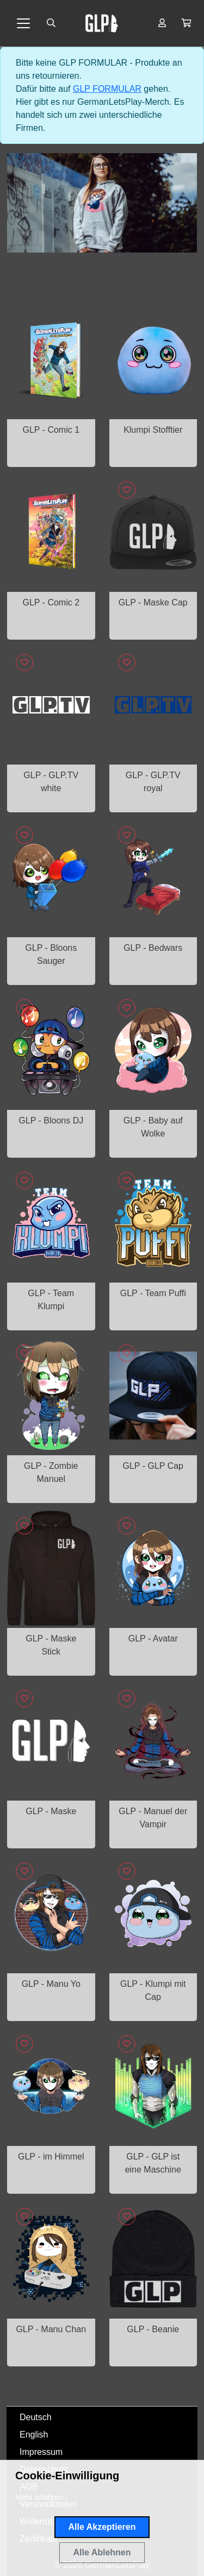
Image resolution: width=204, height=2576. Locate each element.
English (34, 2434)
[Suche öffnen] (51, 23)
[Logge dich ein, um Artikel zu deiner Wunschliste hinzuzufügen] (126, 489)
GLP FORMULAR (107, 88)
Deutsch (36, 2417)
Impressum (41, 2452)
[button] (186, 23)
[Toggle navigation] (23, 23)
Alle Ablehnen (102, 2552)
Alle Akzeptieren (102, 2526)
